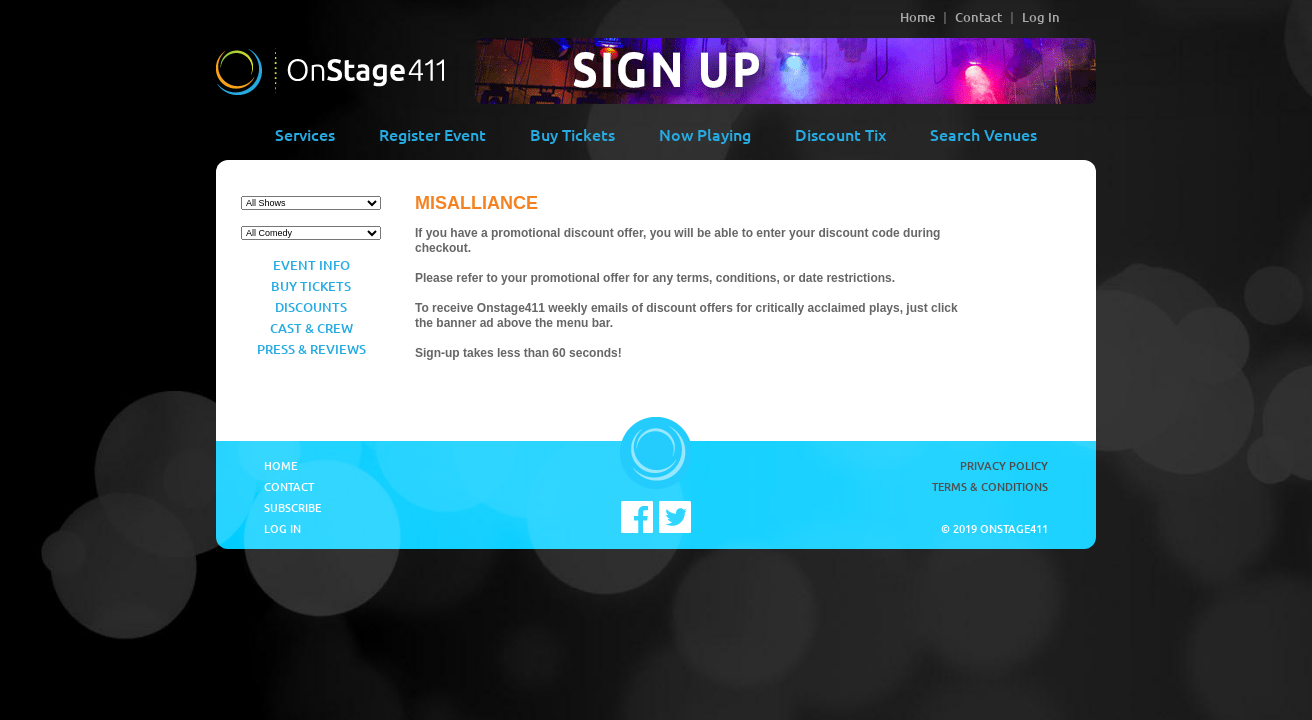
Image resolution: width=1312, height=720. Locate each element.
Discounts (311, 307)
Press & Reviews (311, 349)
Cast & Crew (311, 328)
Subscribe (292, 507)
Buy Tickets (572, 134)
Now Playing (705, 134)
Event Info (311, 265)
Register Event (432, 134)
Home (917, 17)
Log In (1041, 17)
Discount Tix (840, 134)
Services (305, 134)
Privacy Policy (1004, 465)
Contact (978, 17)
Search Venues (983, 134)
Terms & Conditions (990, 486)
